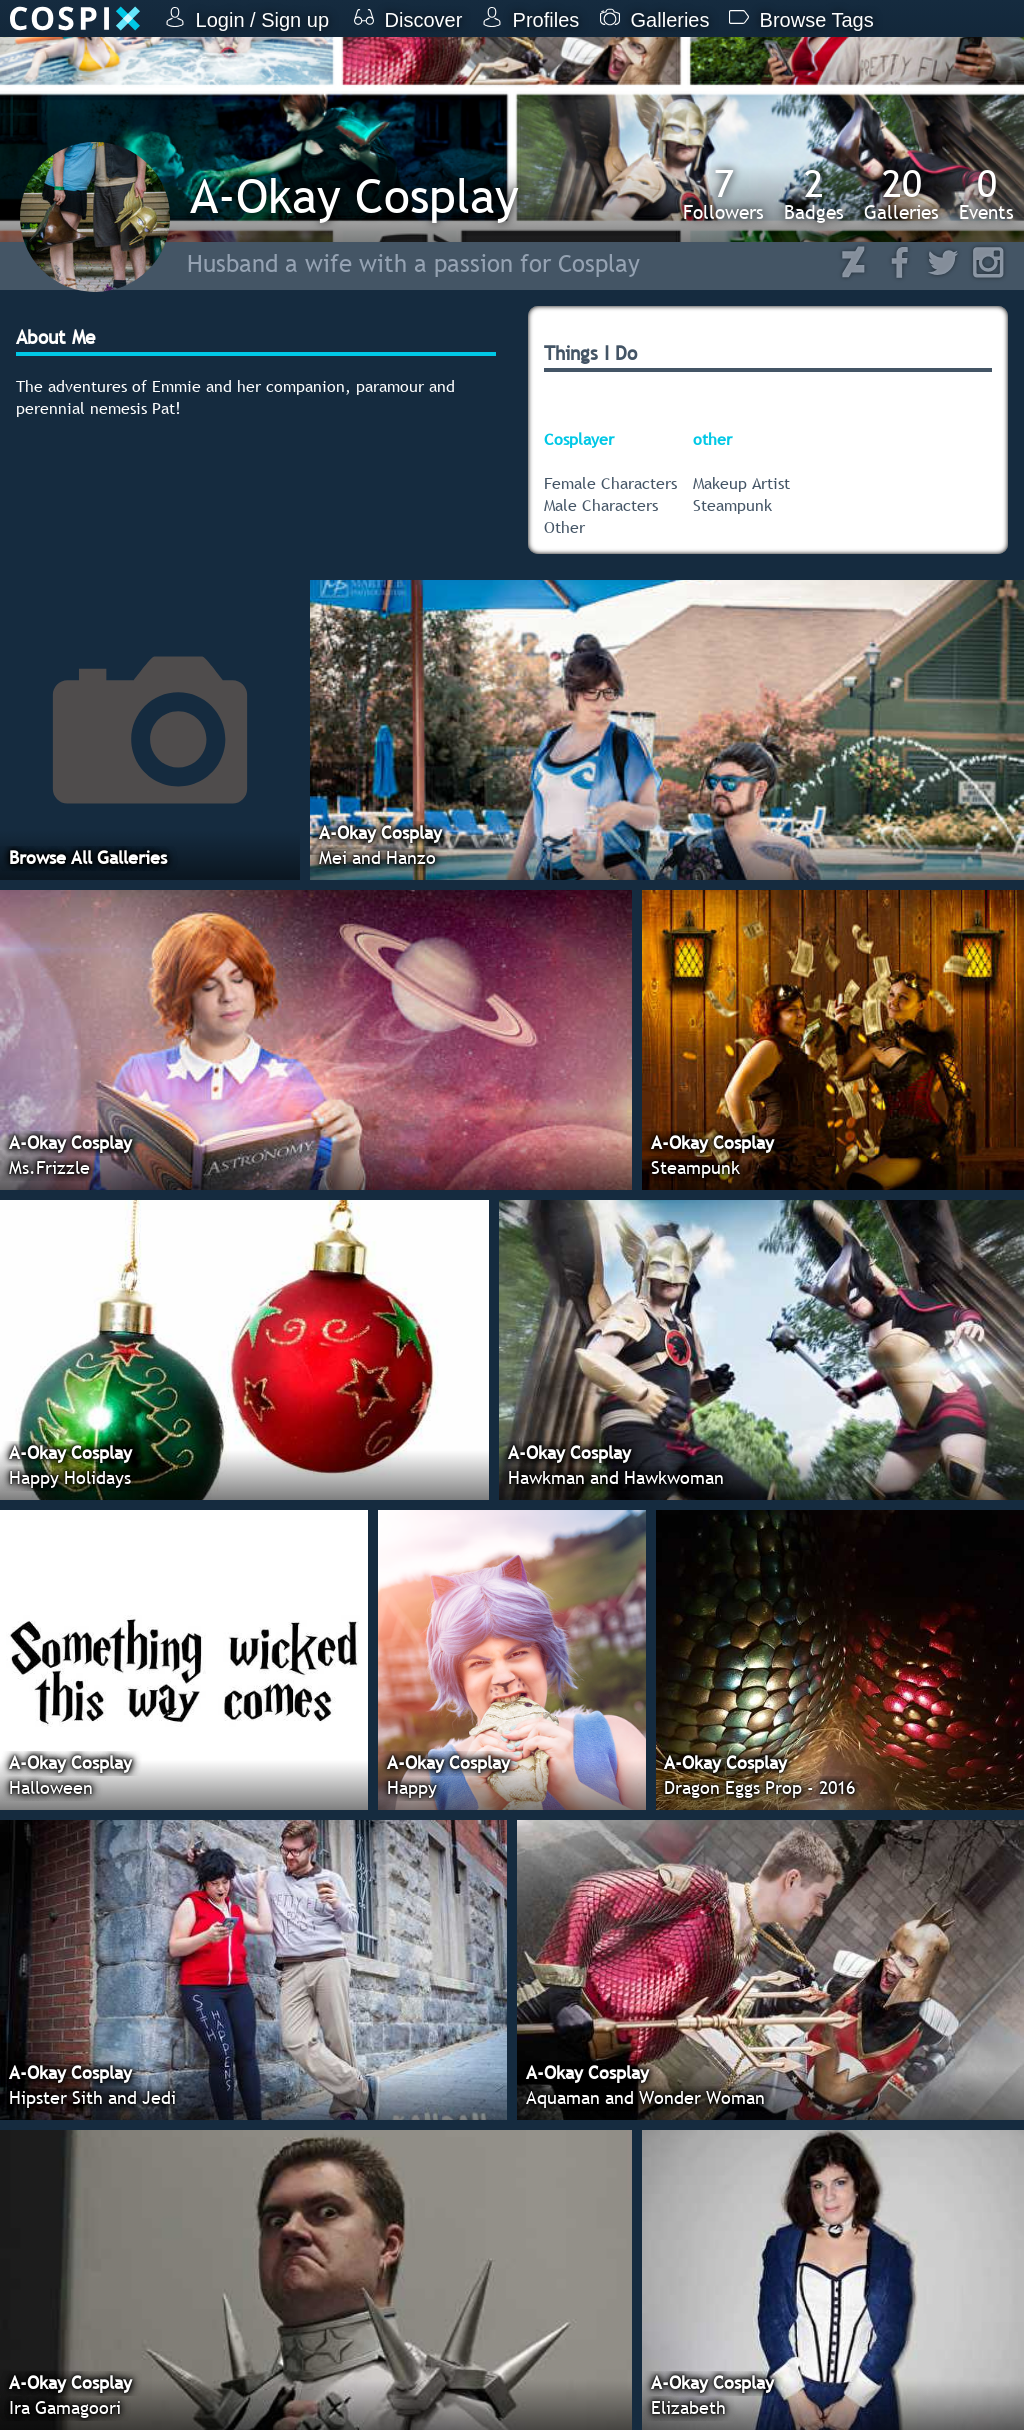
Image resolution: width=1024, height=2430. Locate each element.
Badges (814, 194)
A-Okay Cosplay (354, 195)
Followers (723, 194)
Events (986, 194)
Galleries (901, 194)
